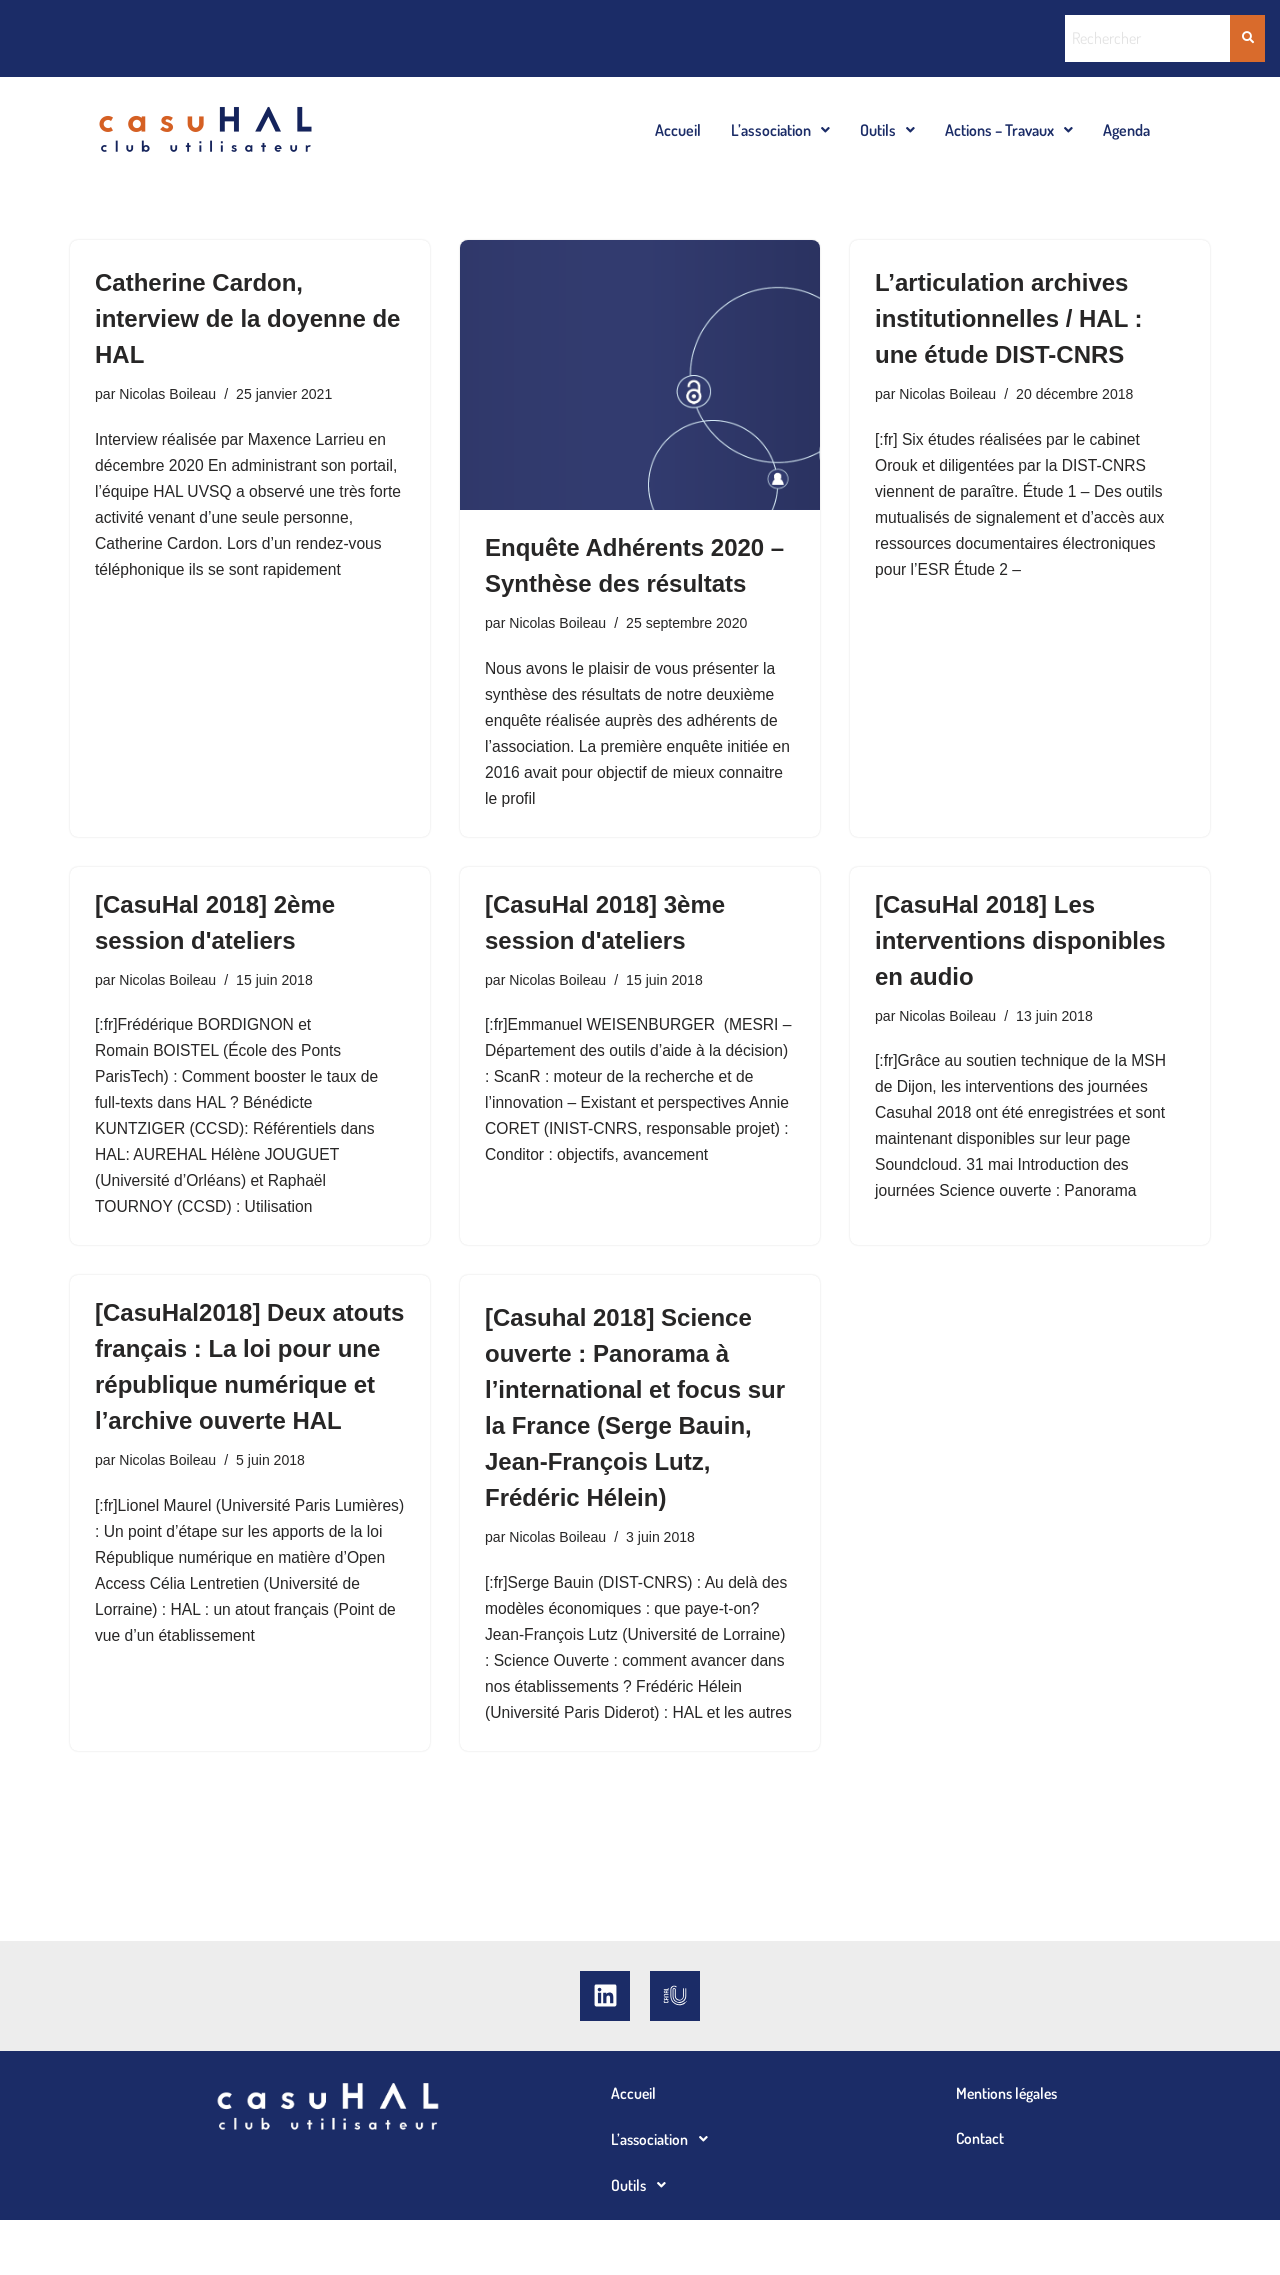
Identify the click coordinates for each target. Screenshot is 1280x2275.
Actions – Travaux (1009, 130)
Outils (887, 130)
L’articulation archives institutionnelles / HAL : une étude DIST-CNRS (1009, 318)
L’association (780, 130)
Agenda (1126, 130)
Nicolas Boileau (169, 395)
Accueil (678, 130)
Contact (980, 2194)
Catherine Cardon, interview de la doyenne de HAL (247, 318)
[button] (780, 130)
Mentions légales (1009, 2148)
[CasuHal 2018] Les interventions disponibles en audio (1020, 948)
